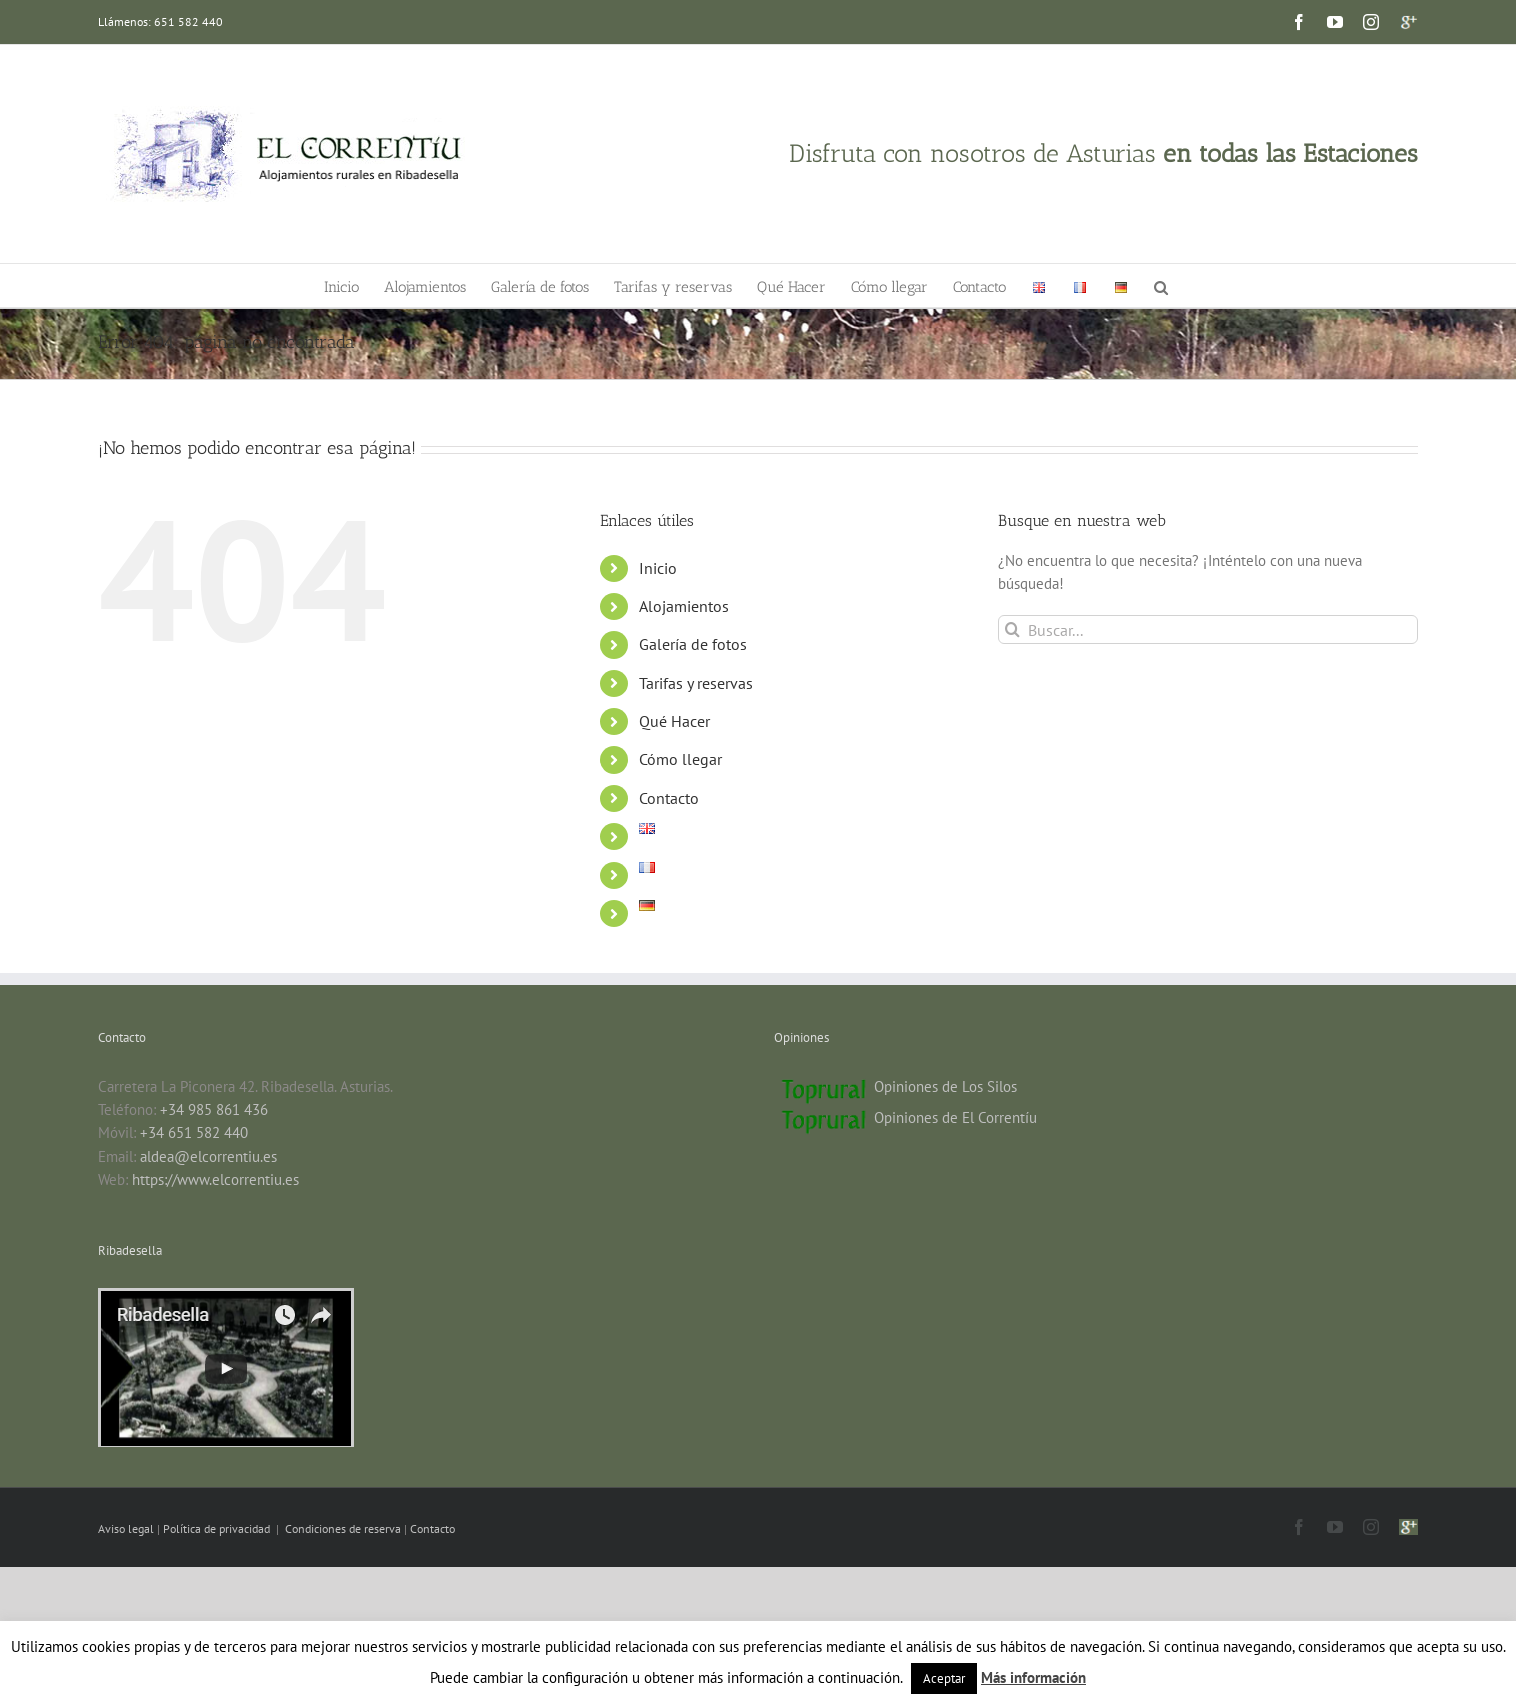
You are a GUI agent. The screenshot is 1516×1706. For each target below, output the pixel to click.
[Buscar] (1012, 629)
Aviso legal (127, 1528)
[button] (1161, 285)
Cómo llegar (680, 759)
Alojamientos (684, 606)
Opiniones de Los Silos (945, 1086)
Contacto (669, 798)
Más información (1033, 1677)
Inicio (658, 568)
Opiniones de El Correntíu (955, 1117)
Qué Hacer (674, 721)
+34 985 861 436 (214, 1109)
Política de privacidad (218, 1528)
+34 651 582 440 (194, 1132)
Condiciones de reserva (343, 1528)
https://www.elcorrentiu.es (215, 1179)
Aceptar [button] (944, 1678)
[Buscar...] (1208, 629)
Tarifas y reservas (696, 683)
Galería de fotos (693, 644)
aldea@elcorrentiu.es (208, 1156)
